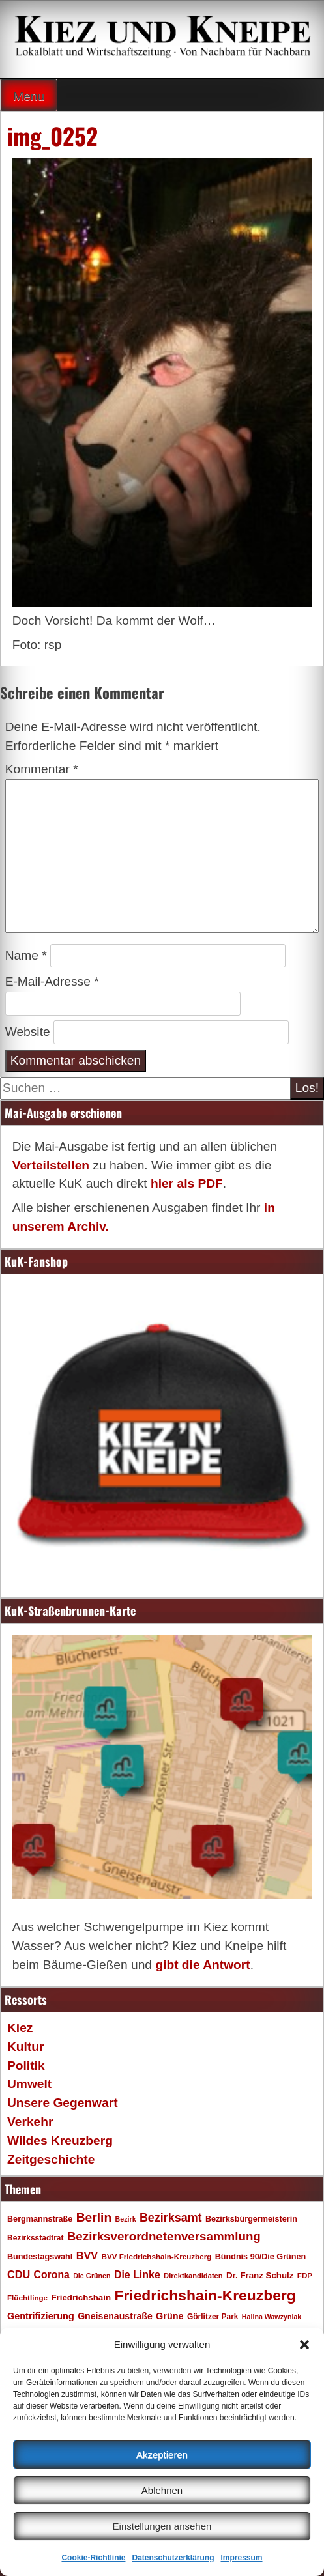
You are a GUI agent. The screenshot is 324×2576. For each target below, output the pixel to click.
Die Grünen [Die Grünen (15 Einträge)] (91, 2276)
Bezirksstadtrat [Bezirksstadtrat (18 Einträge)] (35, 2237)
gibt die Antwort (202, 1964)
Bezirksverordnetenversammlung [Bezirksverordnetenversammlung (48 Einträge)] (164, 2236)
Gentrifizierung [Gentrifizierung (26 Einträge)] (40, 2316)
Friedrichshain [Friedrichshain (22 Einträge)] (81, 2297)
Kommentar (41, 769)
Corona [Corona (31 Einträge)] (52, 2274)
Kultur (25, 2047)
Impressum (242, 2557)
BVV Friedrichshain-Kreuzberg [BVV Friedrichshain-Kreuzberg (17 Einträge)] (156, 2256)
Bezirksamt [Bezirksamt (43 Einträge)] (171, 2217)
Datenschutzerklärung (173, 2557)
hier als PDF (187, 1183)
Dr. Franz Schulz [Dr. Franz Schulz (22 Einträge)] (259, 2275)
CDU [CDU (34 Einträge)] (18, 2274)
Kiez (20, 2028)
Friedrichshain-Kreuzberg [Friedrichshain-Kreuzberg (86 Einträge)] (204, 2295)
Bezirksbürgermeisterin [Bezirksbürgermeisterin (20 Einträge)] (251, 2219)
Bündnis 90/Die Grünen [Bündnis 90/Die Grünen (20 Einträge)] (260, 2256)
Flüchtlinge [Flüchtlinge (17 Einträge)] (27, 2297)
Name (26, 955)
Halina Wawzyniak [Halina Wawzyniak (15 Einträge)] (271, 2317)
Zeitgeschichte (51, 2159)
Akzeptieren (162, 2454)
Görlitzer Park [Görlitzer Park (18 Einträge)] (213, 2316)
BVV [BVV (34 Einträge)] (87, 2255)
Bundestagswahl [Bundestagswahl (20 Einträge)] (39, 2256)
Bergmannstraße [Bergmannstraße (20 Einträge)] (39, 2219)
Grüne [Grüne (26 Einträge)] (170, 2316)
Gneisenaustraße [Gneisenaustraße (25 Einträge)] (115, 2316)
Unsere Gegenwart (62, 2103)
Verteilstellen (50, 1165)
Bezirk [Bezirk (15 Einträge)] (125, 2219)
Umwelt (29, 2084)
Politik (26, 2065)
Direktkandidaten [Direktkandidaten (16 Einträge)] (193, 2276)
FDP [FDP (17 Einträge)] (304, 2275)
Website (27, 1031)
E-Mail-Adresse (52, 981)
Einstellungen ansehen (162, 2526)
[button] (304, 2344)
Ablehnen (162, 2490)
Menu (28, 96)
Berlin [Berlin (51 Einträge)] (94, 2217)
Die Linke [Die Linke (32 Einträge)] (137, 2274)
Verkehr (30, 2121)
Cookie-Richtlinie (93, 2557)
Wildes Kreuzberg (60, 2140)
